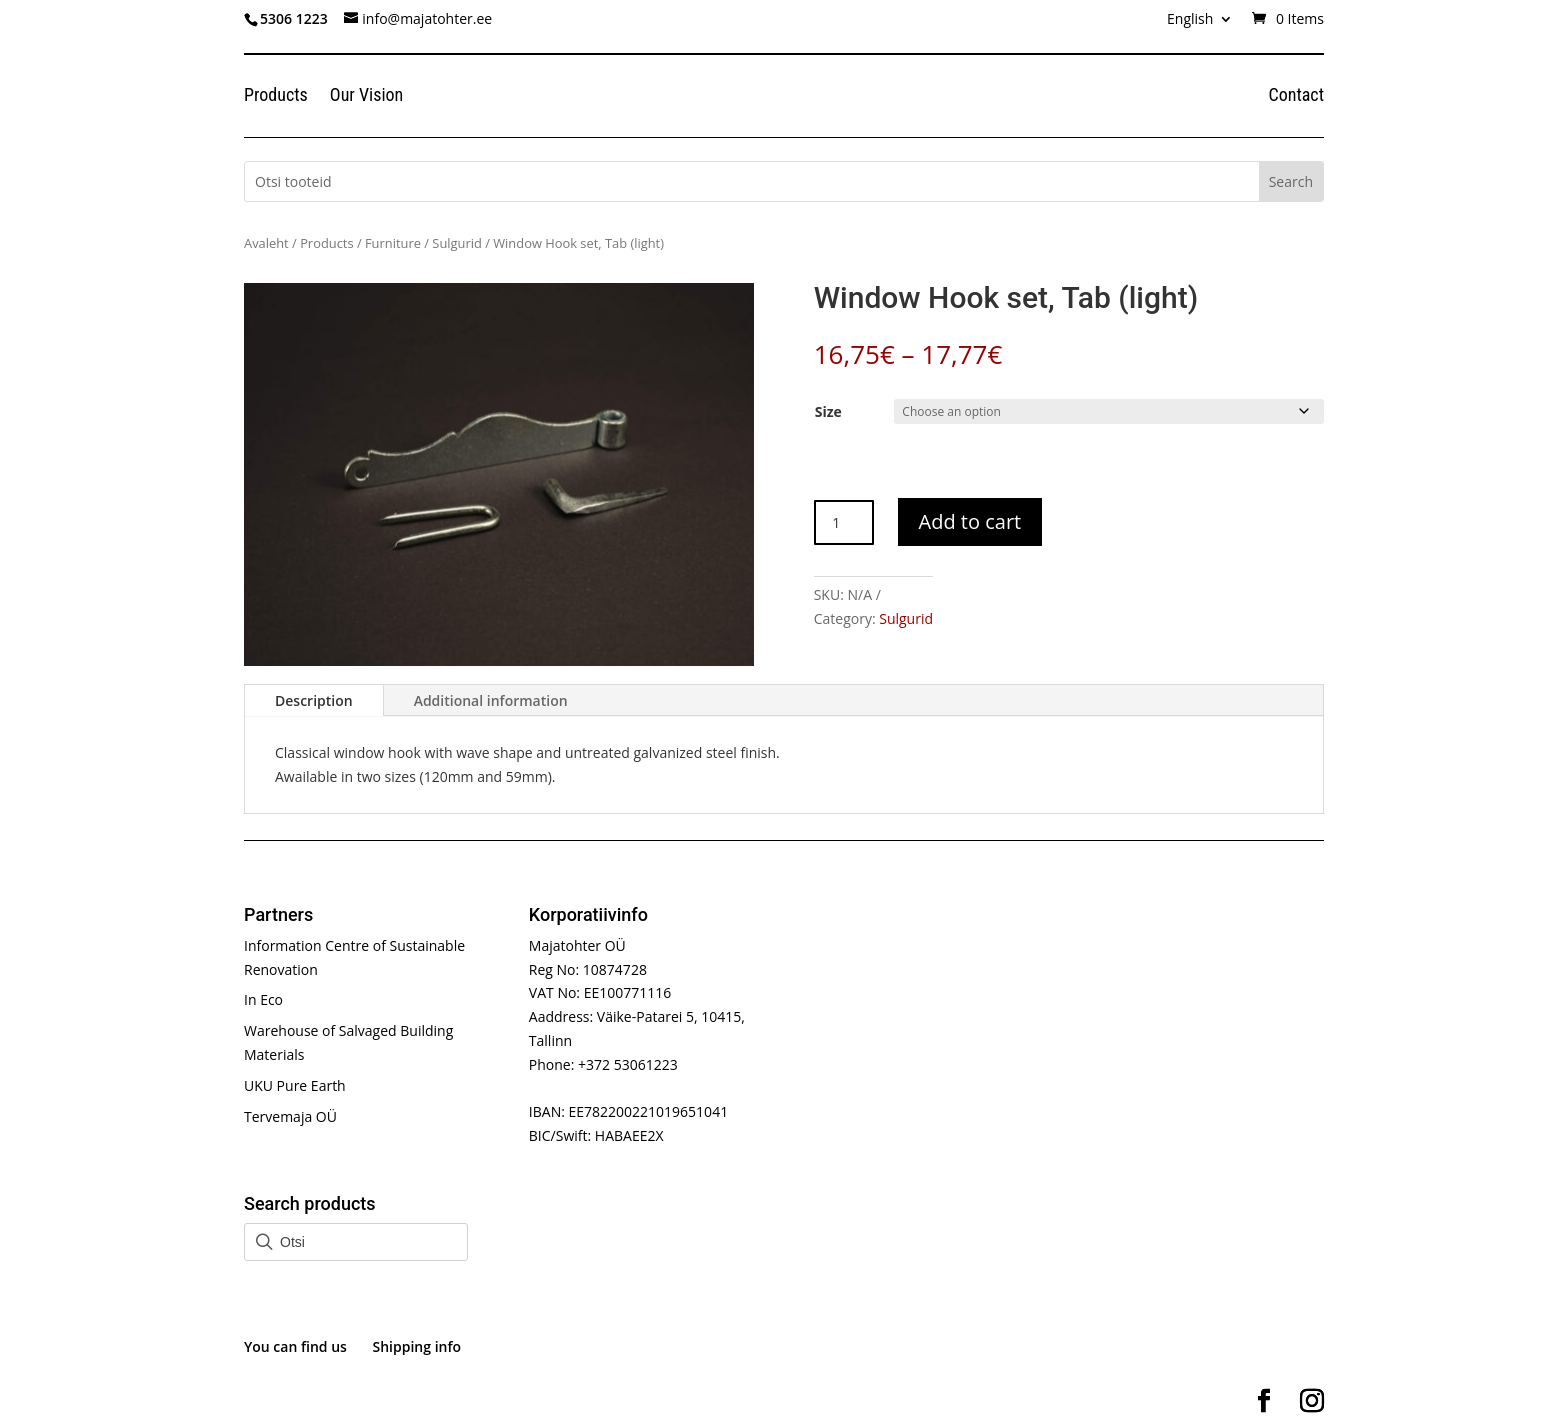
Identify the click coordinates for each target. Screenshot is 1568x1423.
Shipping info (417, 1346)
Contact (1296, 96)
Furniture (393, 243)
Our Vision (366, 96)
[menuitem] (1200, 24)
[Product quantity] (844, 522)
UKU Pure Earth (295, 1085)
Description (314, 700)
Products (276, 96)
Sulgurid (456, 243)
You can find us (295, 1346)
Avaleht (266, 243)
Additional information (491, 700)
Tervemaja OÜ (290, 1116)
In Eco (263, 999)
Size (828, 411)
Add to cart (970, 521)
